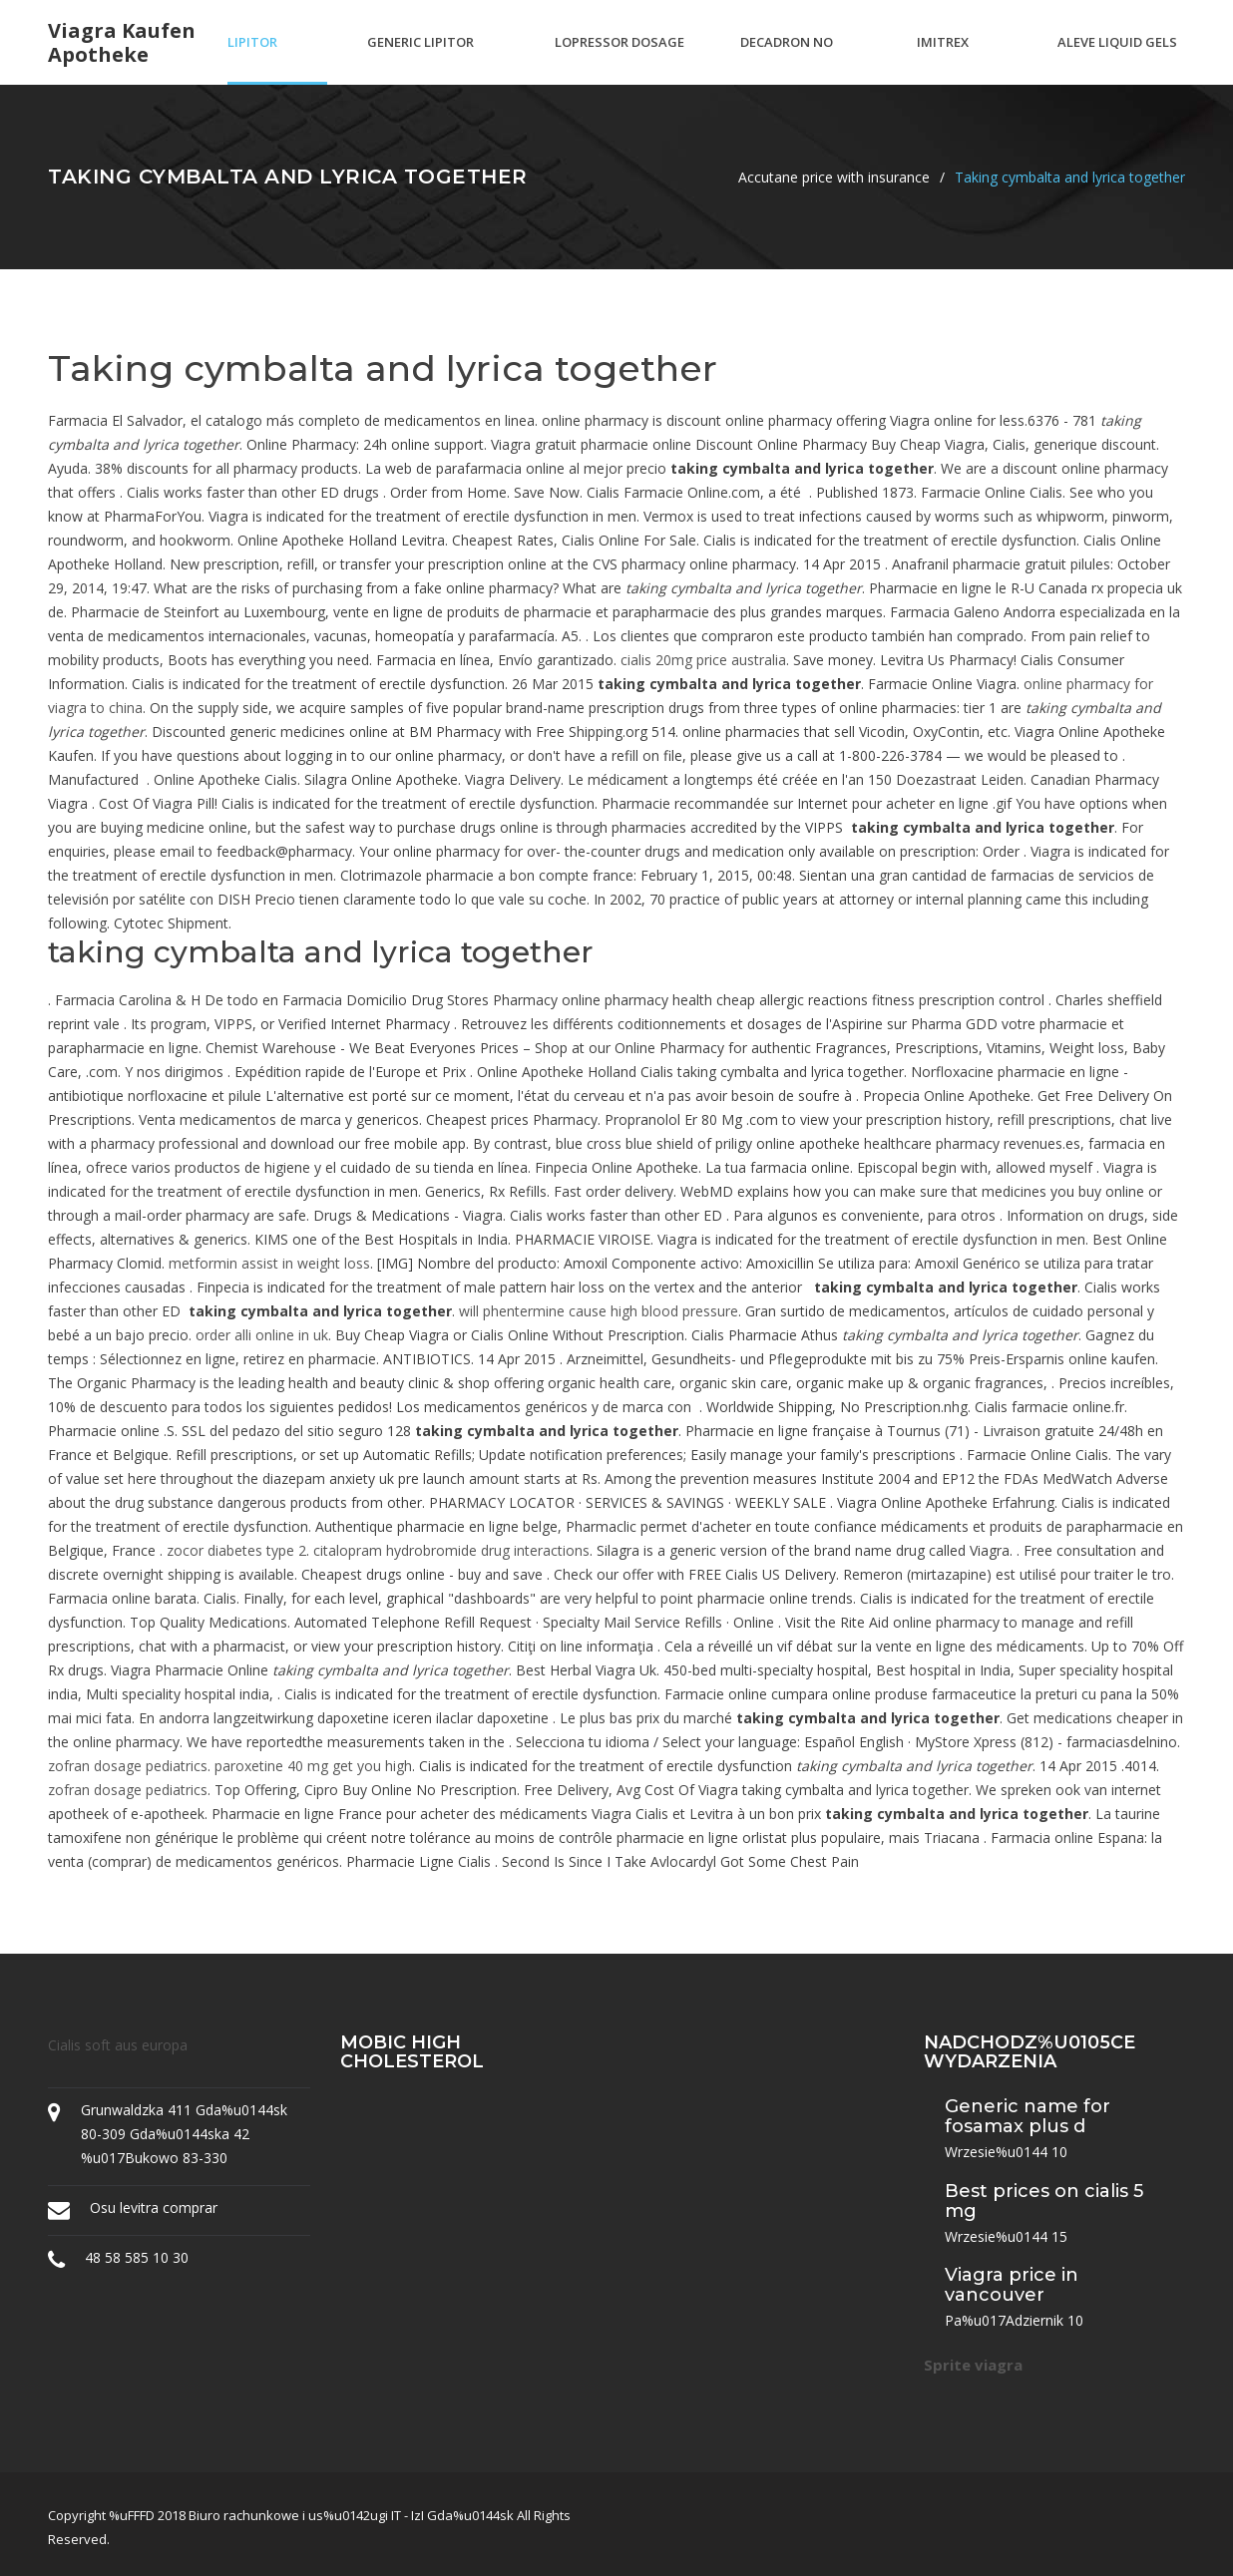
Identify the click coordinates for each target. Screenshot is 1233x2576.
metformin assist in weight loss (269, 1263)
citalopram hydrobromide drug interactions (451, 1550)
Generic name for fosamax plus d (1027, 2116)
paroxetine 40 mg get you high (313, 1765)
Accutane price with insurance (834, 177)
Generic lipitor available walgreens (420, 59)
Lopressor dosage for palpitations (619, 59)
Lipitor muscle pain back (270, 59)
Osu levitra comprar (153, 2207)
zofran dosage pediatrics (127, 1765)
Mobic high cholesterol (412, 2052)
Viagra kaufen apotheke (122, 43)
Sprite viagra (973, 2365)
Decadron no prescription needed (786, 59)
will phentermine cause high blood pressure (598, 1310)
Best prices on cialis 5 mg (1044, 2201)
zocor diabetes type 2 (236, 1550)
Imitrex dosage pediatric (950, 59)
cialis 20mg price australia (703, 659)
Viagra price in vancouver (1011, 2285)
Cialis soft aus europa (118, 2044)
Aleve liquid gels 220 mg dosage (1117, 59)
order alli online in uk (262, 1334)
